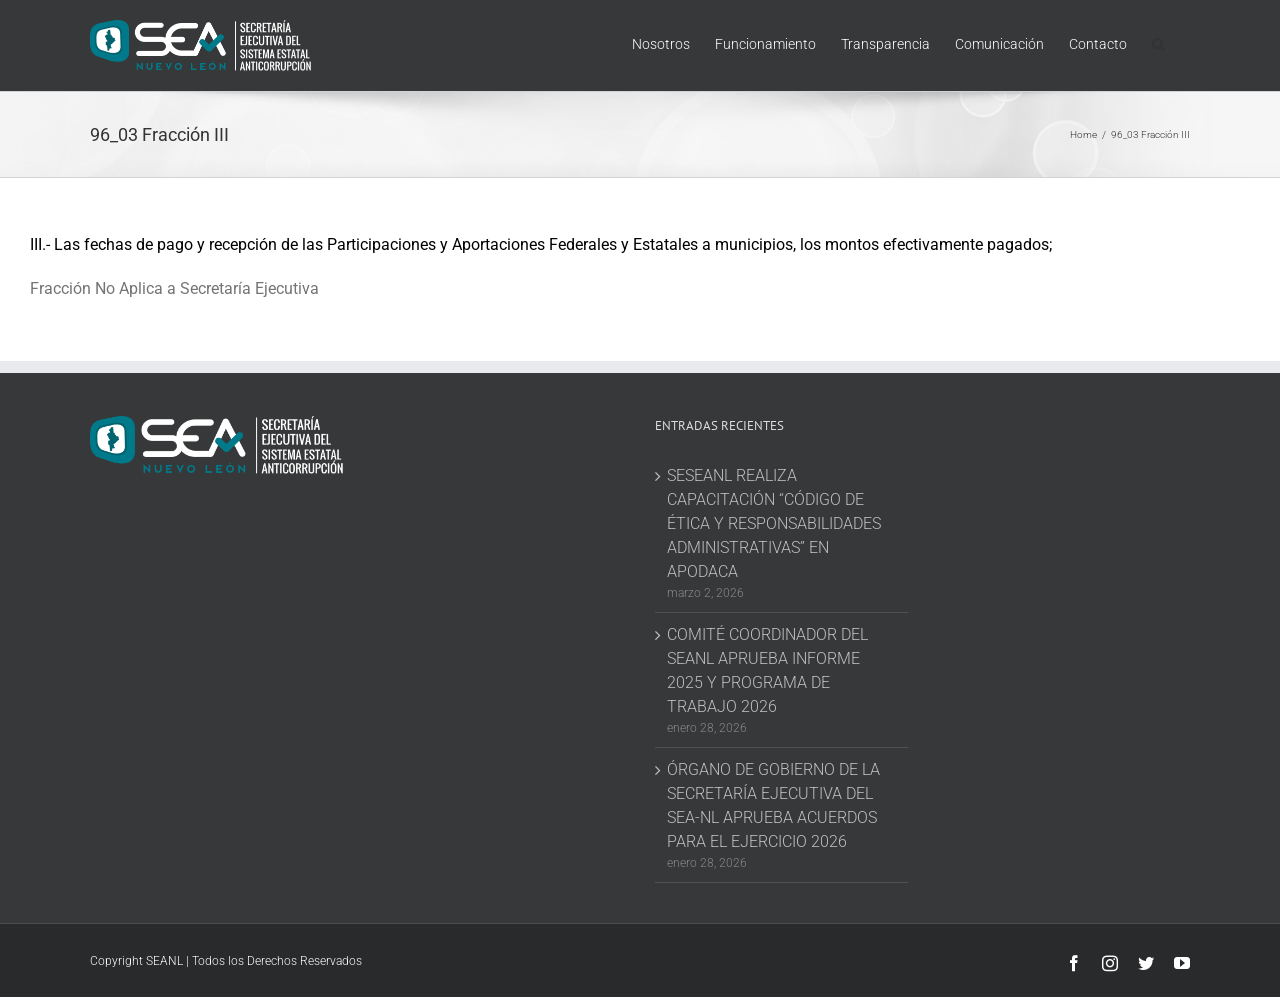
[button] (1158, 42)
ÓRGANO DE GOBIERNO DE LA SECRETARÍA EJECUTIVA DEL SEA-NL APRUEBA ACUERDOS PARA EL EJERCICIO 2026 (773, 805)
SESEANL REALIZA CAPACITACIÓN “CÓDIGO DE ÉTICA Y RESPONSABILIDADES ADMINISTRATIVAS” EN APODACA (774, 523)
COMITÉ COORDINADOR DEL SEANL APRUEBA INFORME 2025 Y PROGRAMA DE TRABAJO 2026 (767, 670)
